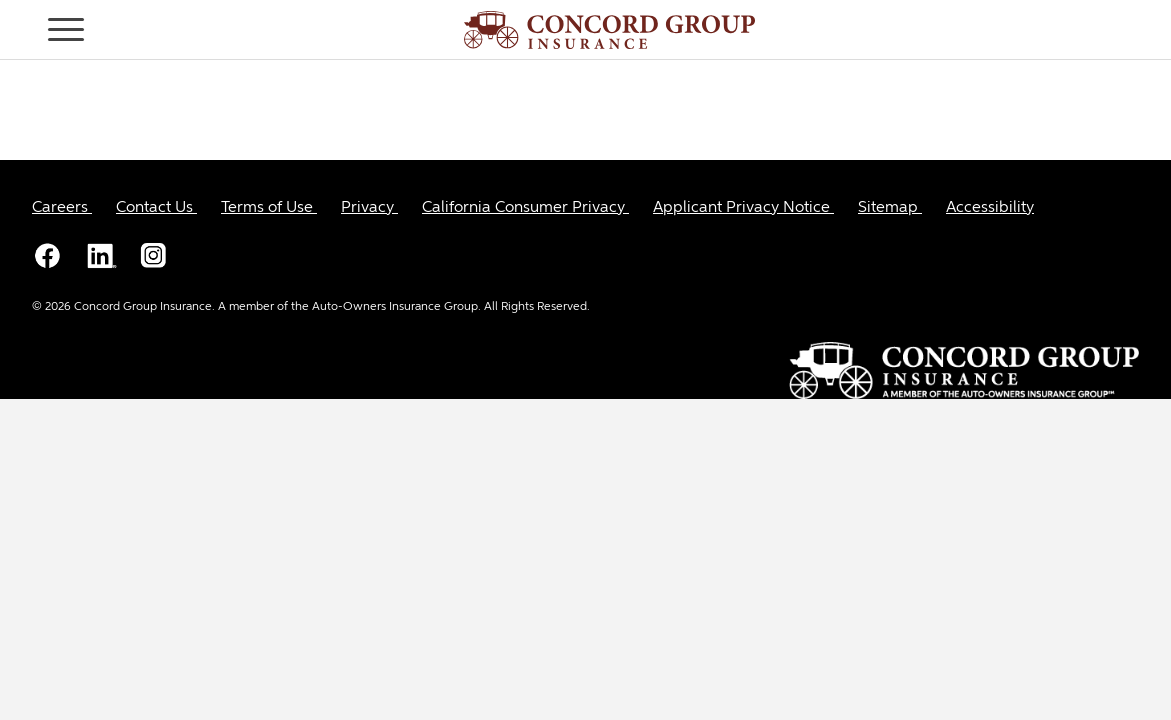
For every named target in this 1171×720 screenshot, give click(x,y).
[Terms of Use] (269, 208)
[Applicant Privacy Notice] (743, 208)
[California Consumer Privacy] (525, 208)
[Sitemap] (890, 208)
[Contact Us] (156, 208)
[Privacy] (369, 208)
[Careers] (62, 208)
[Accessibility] (990, 208)
